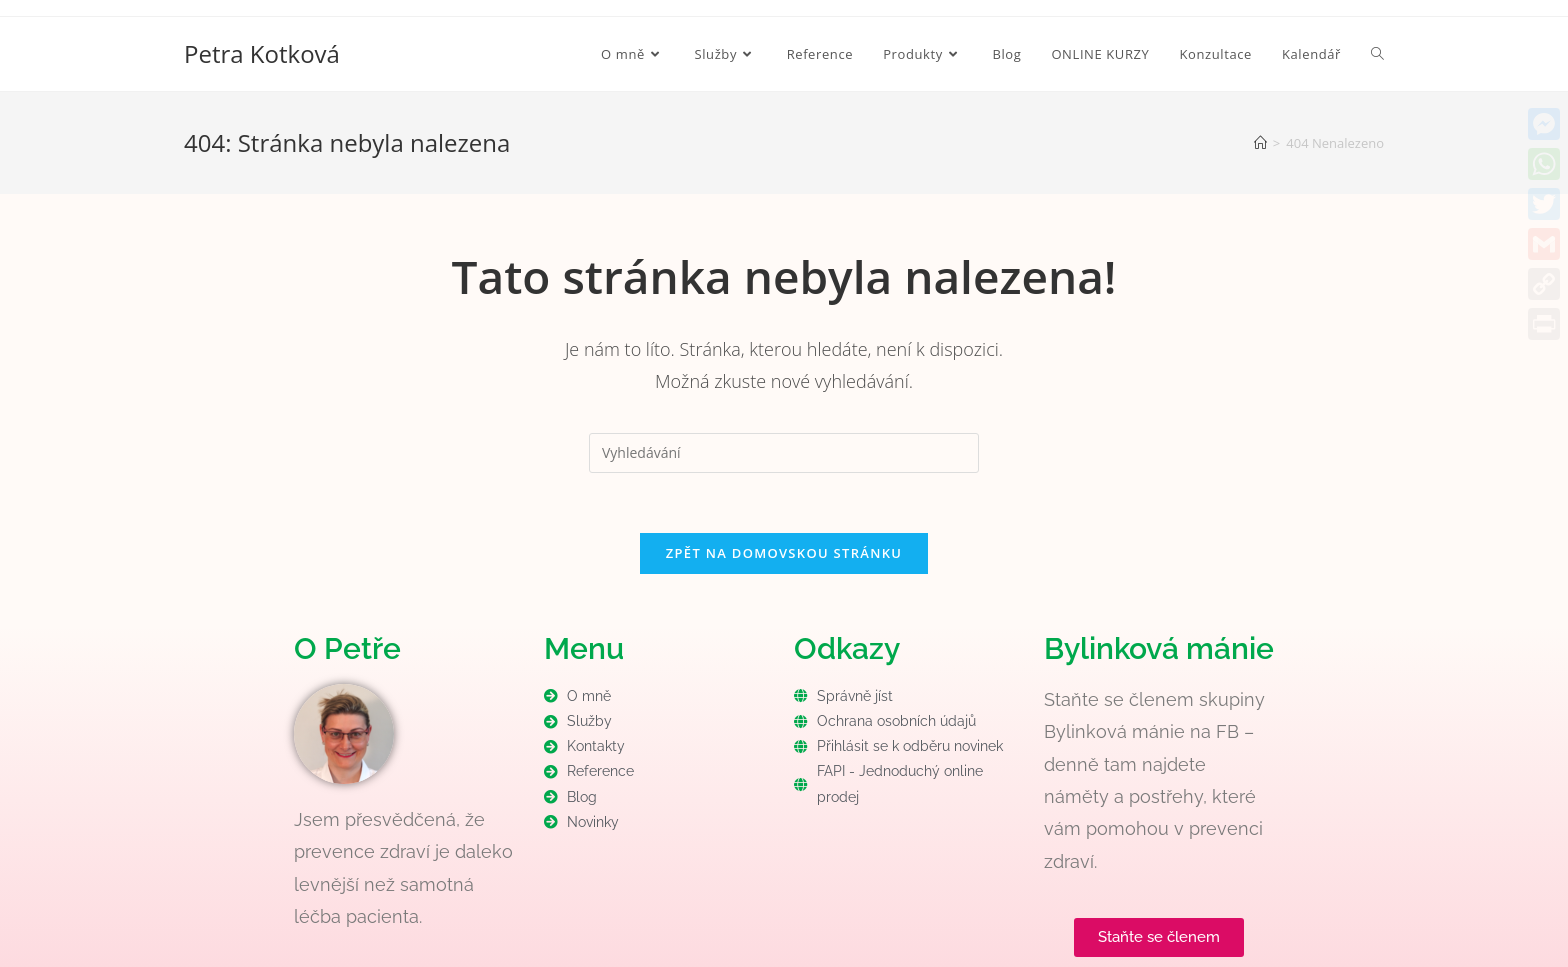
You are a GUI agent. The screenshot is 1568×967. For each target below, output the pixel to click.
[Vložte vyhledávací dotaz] (784, 453)
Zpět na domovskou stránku (784, 553)
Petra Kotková (262, 53)
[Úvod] (1260, 143)
